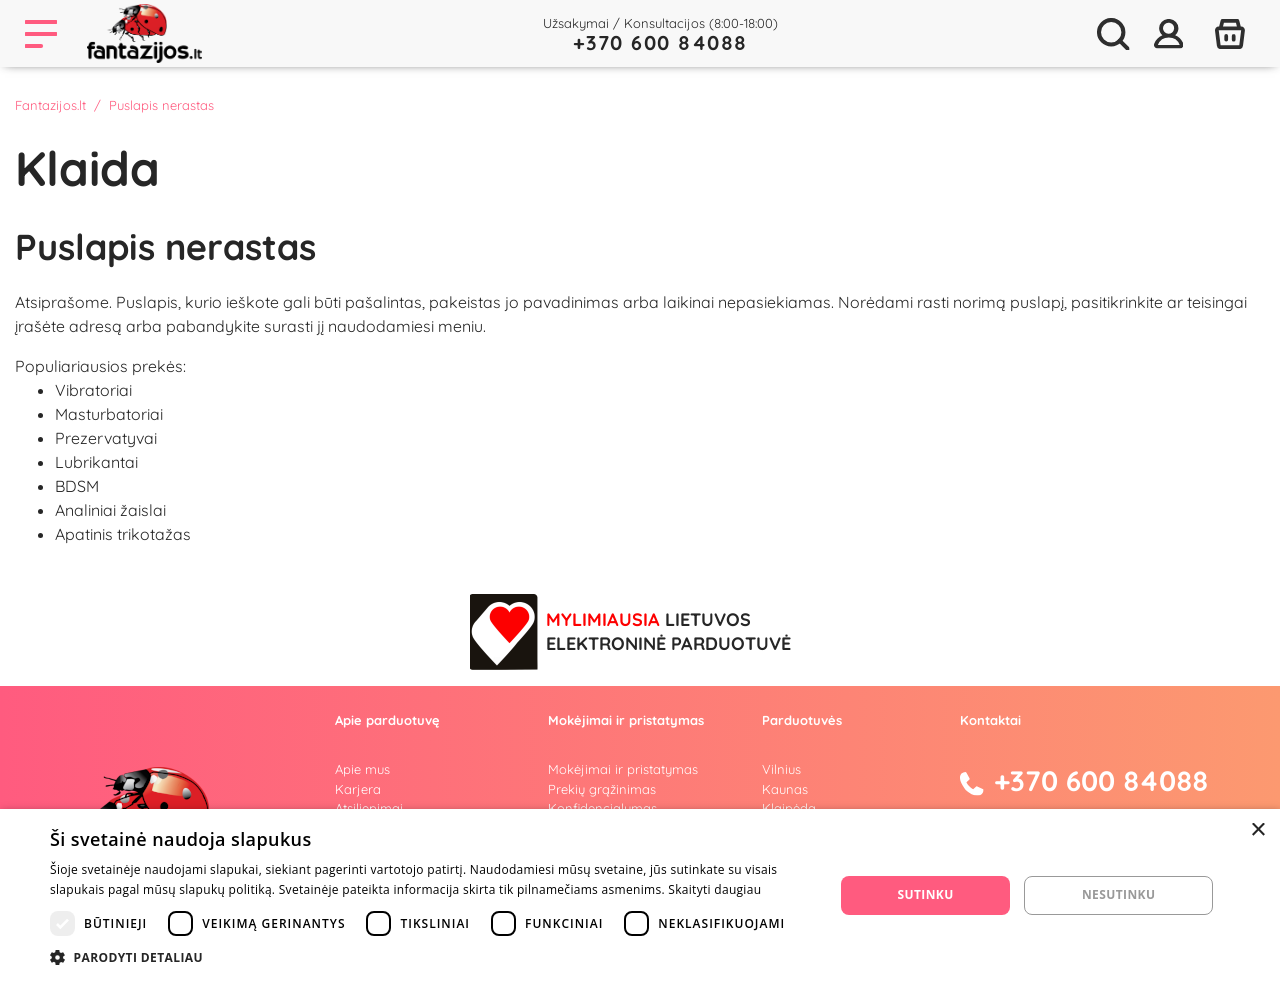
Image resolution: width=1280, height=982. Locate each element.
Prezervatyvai (106, 438)
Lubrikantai (96, 462)
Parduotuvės (802, 720)
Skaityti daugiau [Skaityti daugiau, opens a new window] (714, 889)
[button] (430, 957)
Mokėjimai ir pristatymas (623, 769)
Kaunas (785, 789)
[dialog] (640, 895)
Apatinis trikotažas (123, 534)
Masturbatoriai (109, 414)
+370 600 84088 (660, 42)
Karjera (358, 789)
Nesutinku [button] (1118, 894)
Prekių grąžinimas (602, 789)
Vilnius (781, 769)
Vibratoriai (93, 390)
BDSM (77, 486)
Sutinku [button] (926, 894)
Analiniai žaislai (110, 510)
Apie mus (362, 769)
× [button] (1257, 830)
